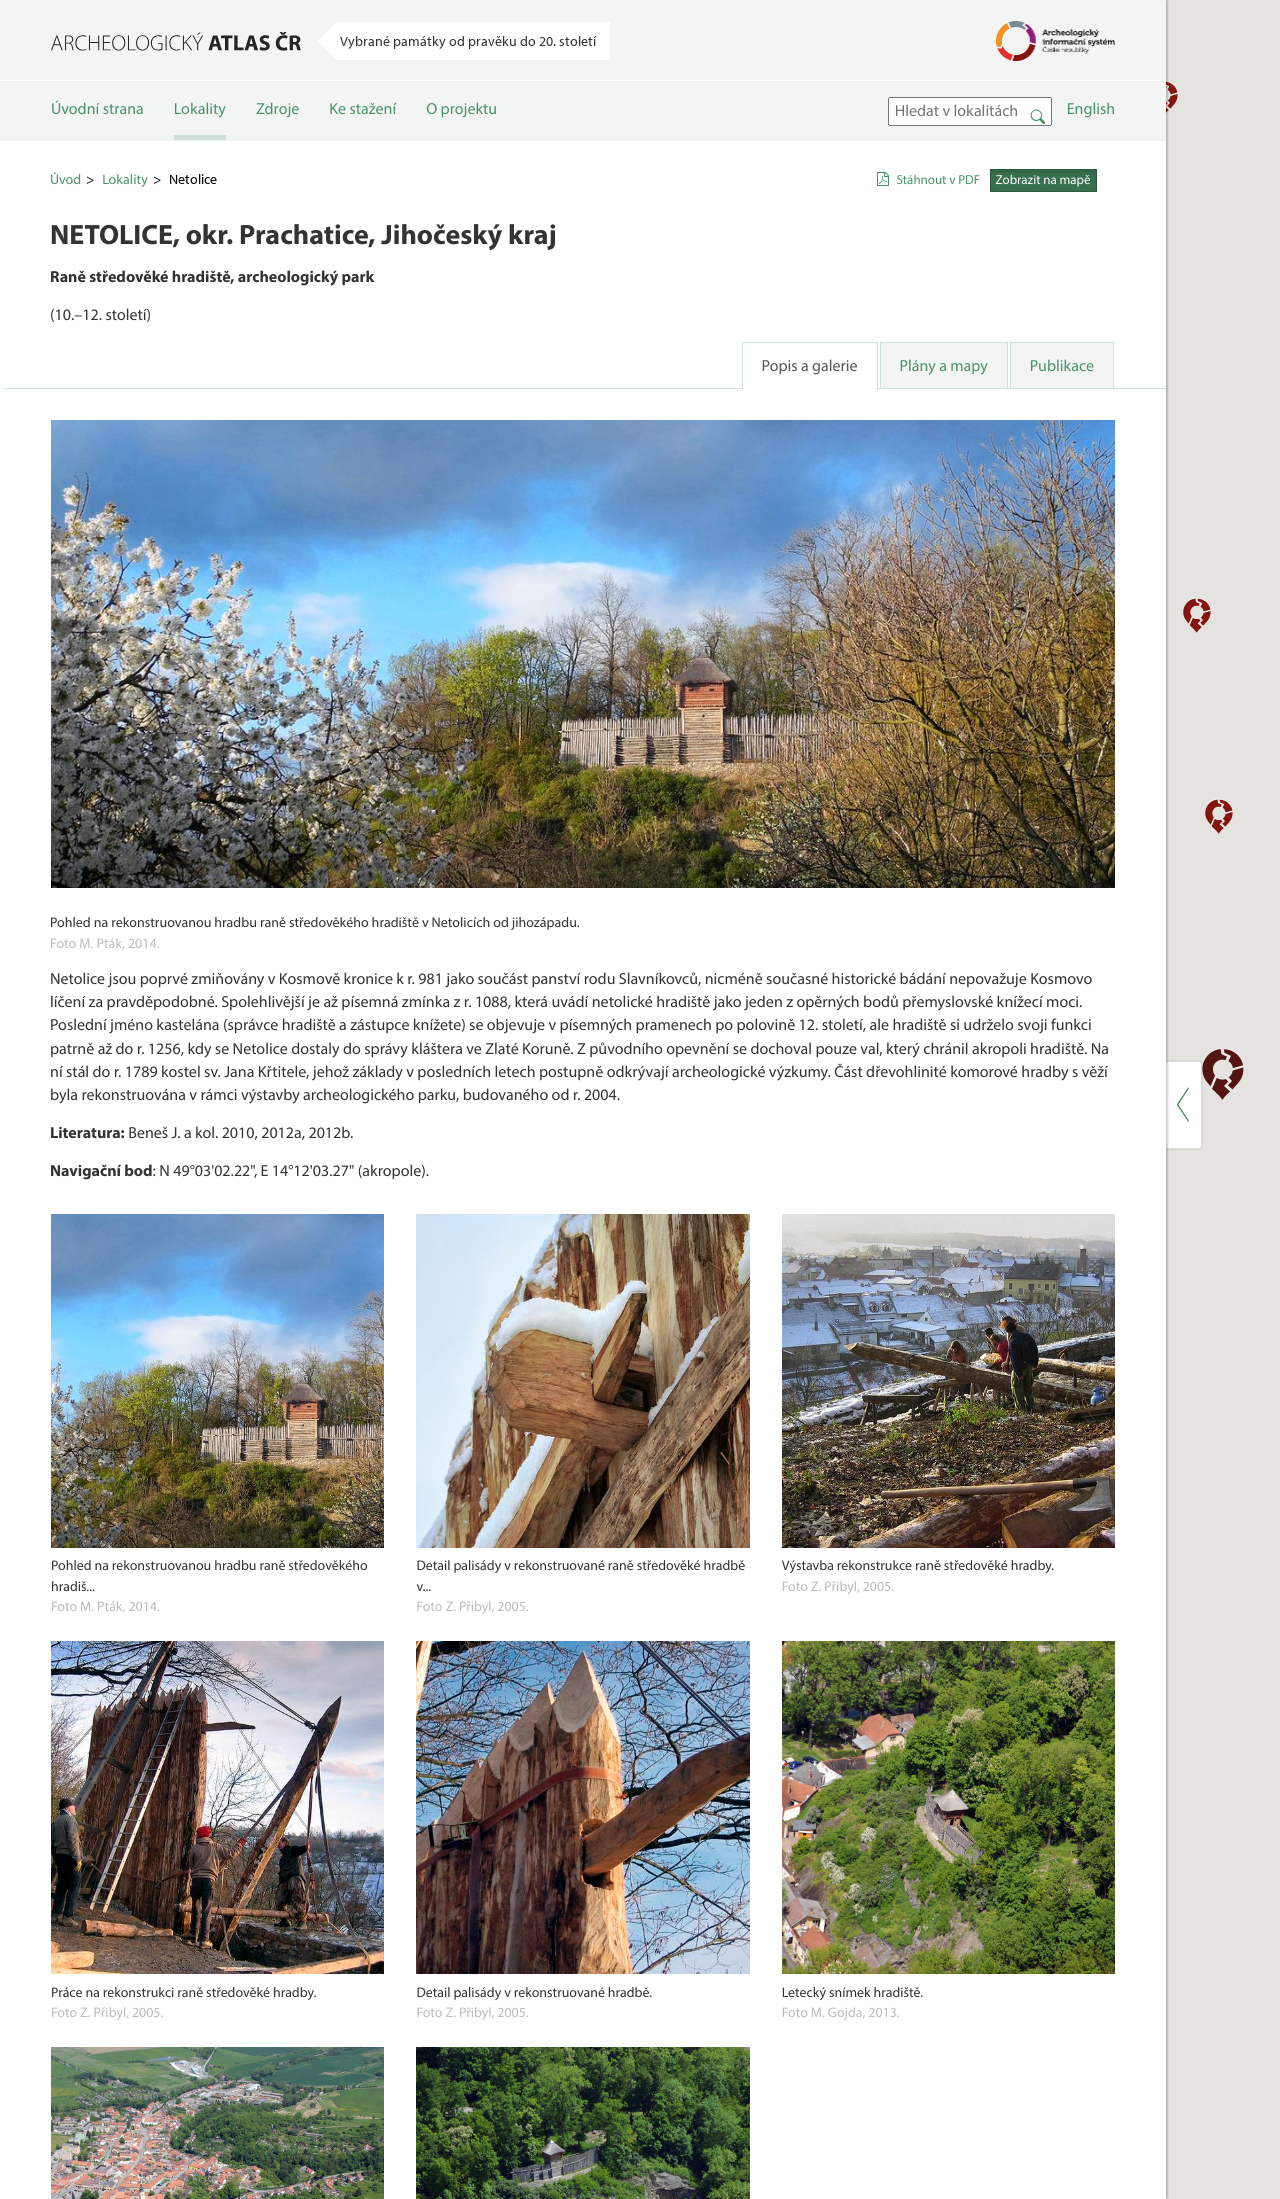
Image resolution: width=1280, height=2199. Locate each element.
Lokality (200, 127)
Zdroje (277, 127)
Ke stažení (362, 127)
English (693, 185)
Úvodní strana (97, 127)
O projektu (461, 127)
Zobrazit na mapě (664, 255)
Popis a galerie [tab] (411, 442)
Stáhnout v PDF (553, 255)
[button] (787, 665)
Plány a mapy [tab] (545, 442)
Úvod (65, 254)
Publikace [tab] (664, 442)
